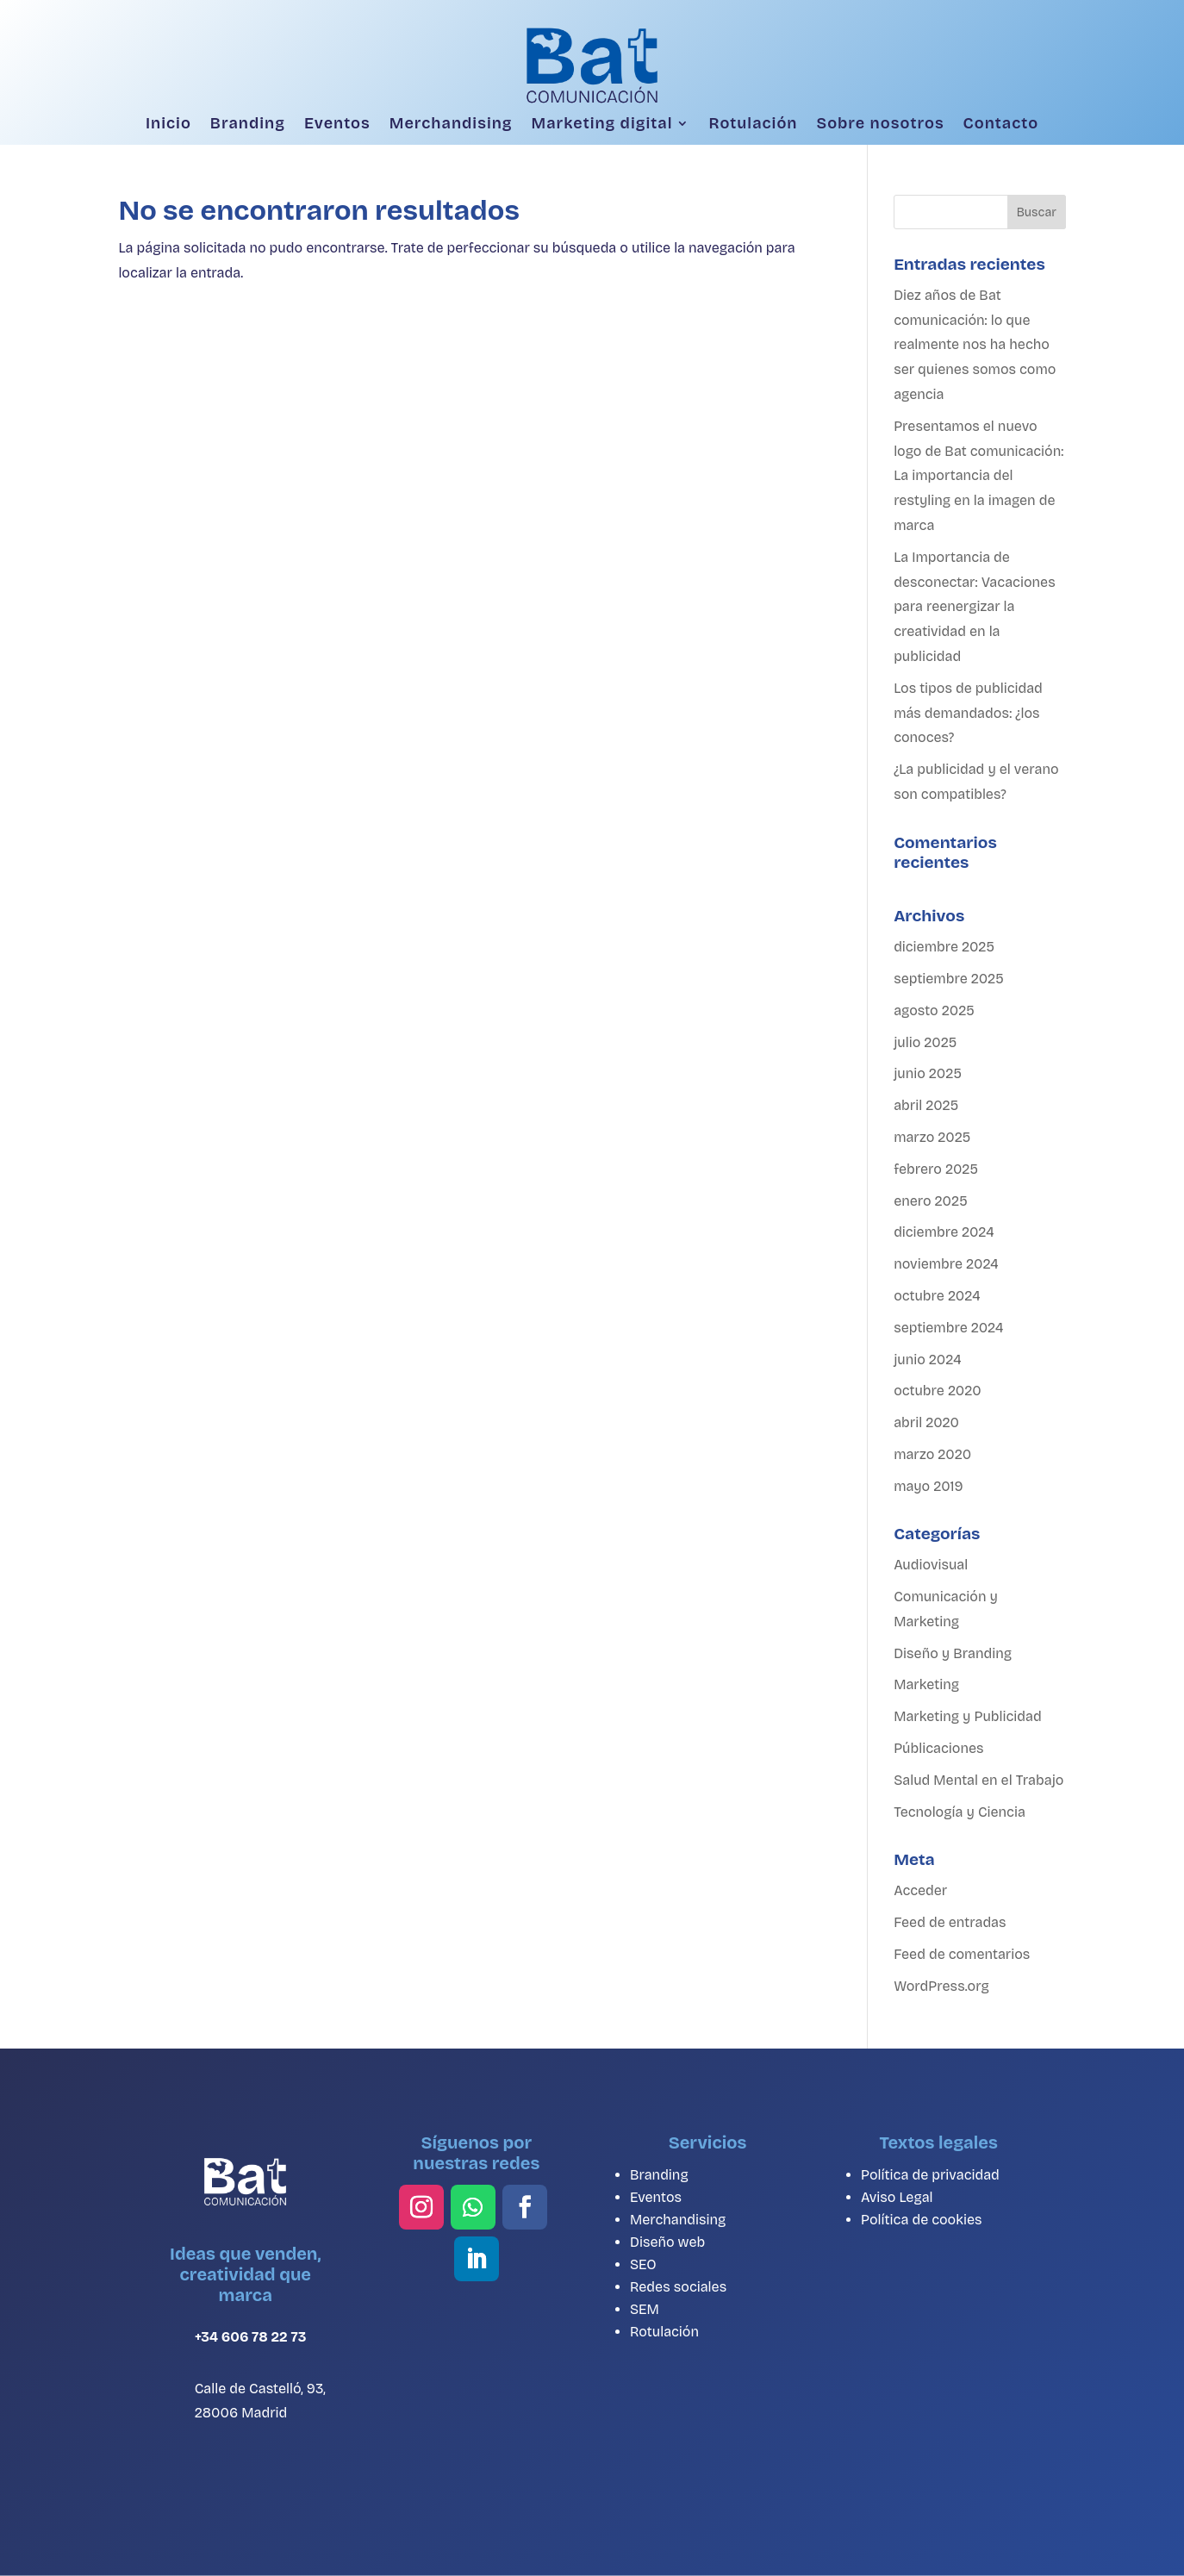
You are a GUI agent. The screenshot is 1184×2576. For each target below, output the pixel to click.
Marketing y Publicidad (968, 1716)
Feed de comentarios (962, 1954)
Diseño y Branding (953, 1653)
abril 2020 (926, 1422)
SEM (644, 2309)
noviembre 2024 (946, 1264)
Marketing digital (602, 124)
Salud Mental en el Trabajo (978, 1780)
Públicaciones (938, 1748)
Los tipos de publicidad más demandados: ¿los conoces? (968, 713)
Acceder (920, 1890)
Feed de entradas (950, 1922)
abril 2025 (926, 1105)
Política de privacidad (930, 2175)
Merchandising (451, 124)
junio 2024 (927, 1359)
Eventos (337, 124)
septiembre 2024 (948, 1327)
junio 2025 (928, 1073)
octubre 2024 (937, 1296)
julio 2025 (925, 1042)
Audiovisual (931, 1564)
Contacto (1000, 124)
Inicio (168, 124)
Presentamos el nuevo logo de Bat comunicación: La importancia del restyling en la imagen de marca (978, 475)
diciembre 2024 (944, 1232)
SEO (643, 2264)
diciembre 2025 (944, 947)
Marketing (926, 1684)
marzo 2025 (932, 1137)
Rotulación (752, 124)
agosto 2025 (934, 1010)
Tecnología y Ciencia (959, 1812)
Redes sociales (678, 2287)
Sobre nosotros (880, 124)
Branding (247, 124)
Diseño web (667, 2242)
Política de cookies (921, 2219)
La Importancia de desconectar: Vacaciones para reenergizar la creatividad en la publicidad (975, 606)
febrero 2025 (936, 1169)
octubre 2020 (937, 1390)
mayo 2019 (928, 1486)
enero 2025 (931, 1201)
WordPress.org (941, 1986)
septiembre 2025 (949, 978)
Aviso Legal (897, 2197)
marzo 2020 (932, 1454)
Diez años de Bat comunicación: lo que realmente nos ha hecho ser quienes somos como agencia (975, 344)
